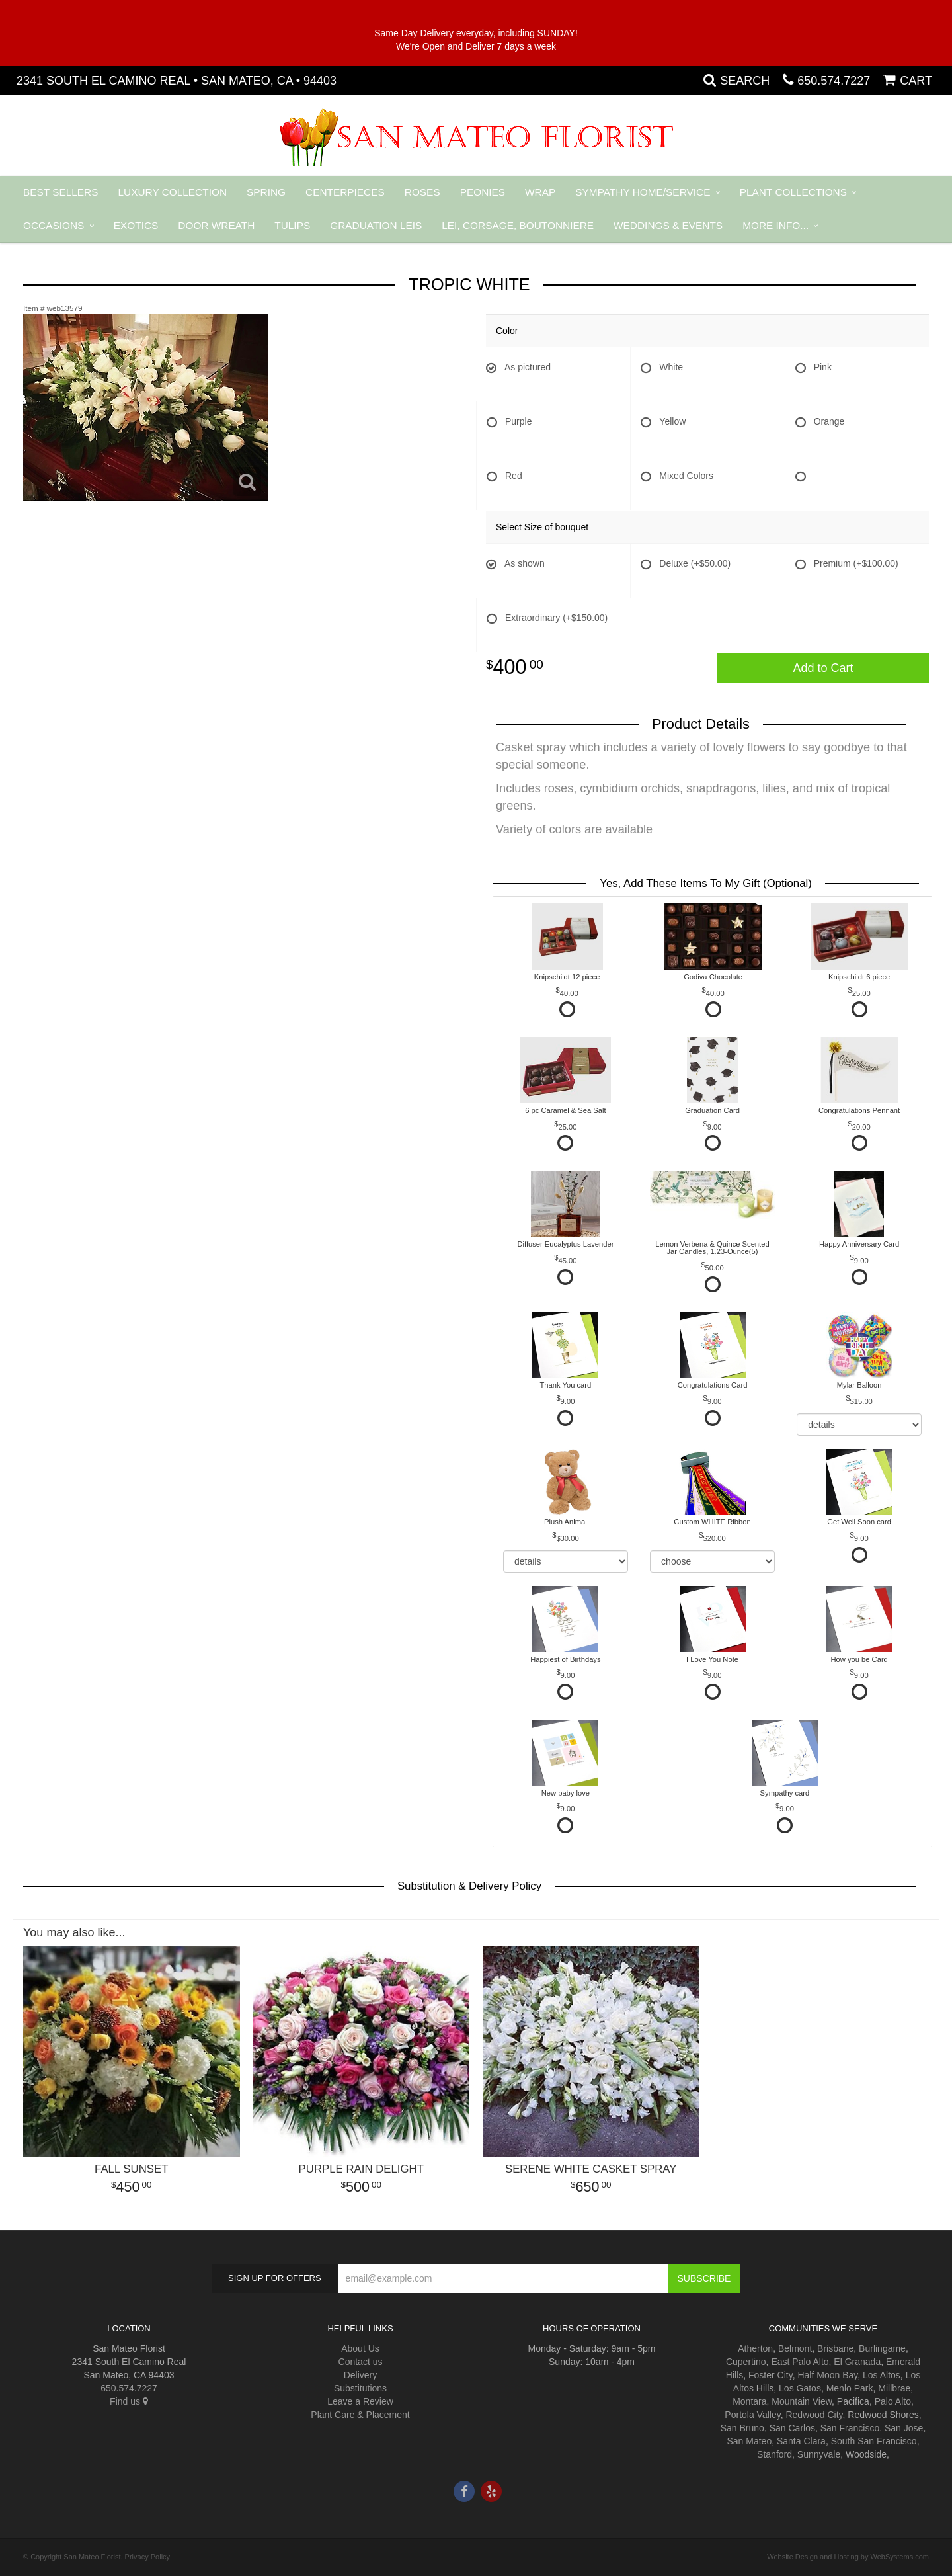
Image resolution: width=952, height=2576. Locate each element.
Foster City (770, 2375)
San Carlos (792, 2428)
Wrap (540, 192)
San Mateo (749, 2441)
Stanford (774, 2454)
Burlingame (882, 2348)
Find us (129, 2401)
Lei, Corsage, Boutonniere (518, 225)
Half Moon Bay (827, 2375)
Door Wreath (216, 225)
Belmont (795, 2348)
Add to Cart (823, 668)
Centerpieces (345, 192)
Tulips (292, 225)
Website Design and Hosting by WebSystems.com (848, 2557)
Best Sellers (61, 192)
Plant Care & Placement (360, 2414)
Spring (266, 192)
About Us (360, 2348)
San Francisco (849, 2428)
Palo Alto (893, 2401)
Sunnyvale (818, 2454)
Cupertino (746, 2361)
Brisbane (835, 2348)
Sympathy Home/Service (642, 192)
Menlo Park (849, 2388)
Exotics (136, 225)
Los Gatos (800, 2388)
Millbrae (894, 2388)
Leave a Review (360, 2401)
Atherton (755, 2348)
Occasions (53, 225)
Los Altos (881, 2375)
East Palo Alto (799, 2361)
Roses (422, 192)
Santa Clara (801, 2441)
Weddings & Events (668, 225)
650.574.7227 (833, 80)
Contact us (360, 2361)
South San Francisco (874, 2441)
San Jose (904, 2428)
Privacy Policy (147, 2557)
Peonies (482, 192)
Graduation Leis (376, 225)
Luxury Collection (172, 192)
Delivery (360, 2375)
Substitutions (360, 2388)
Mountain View (802, 2401)
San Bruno (742, 2428)
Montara (749, 2401)
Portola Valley (752, 2414)
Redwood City (813, 2414)
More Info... (775, 225)
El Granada (857, 2361)
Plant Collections (793, 192)
